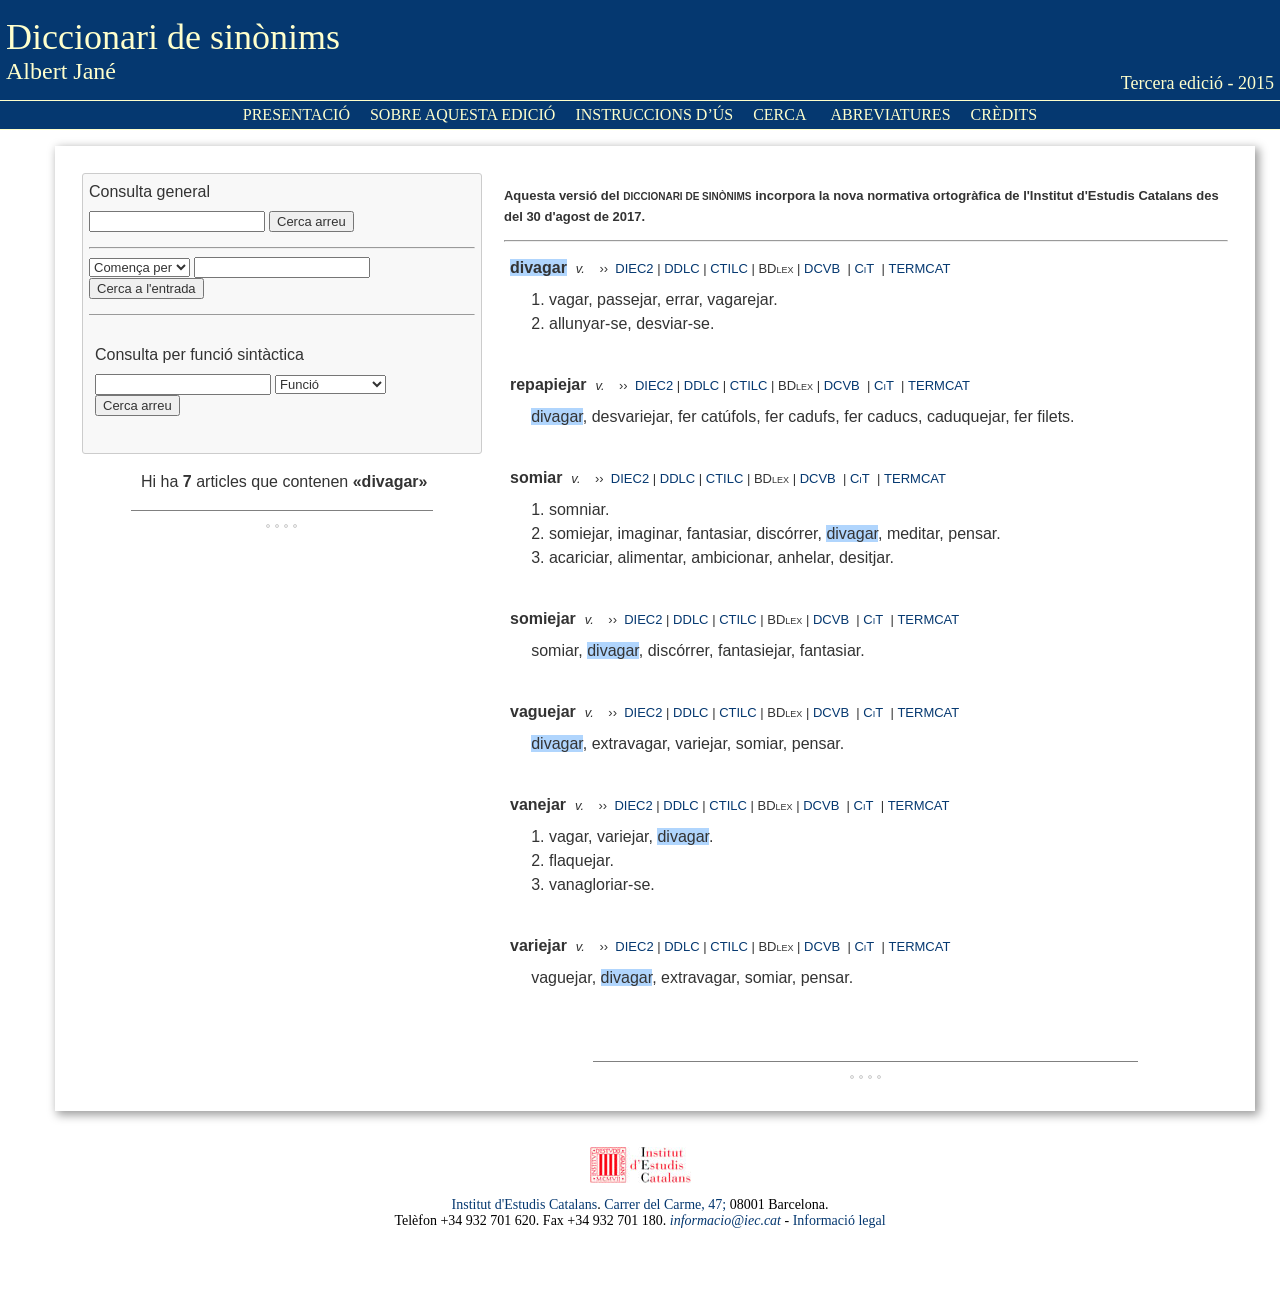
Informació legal (839, 1220)
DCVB (824, 268)
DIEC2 (634, 268)
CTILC (729, 268)
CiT (864, 268)
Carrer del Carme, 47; (665, 1204)
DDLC (681, 268)
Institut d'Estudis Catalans (525, 1204)
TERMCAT (920, 268)
